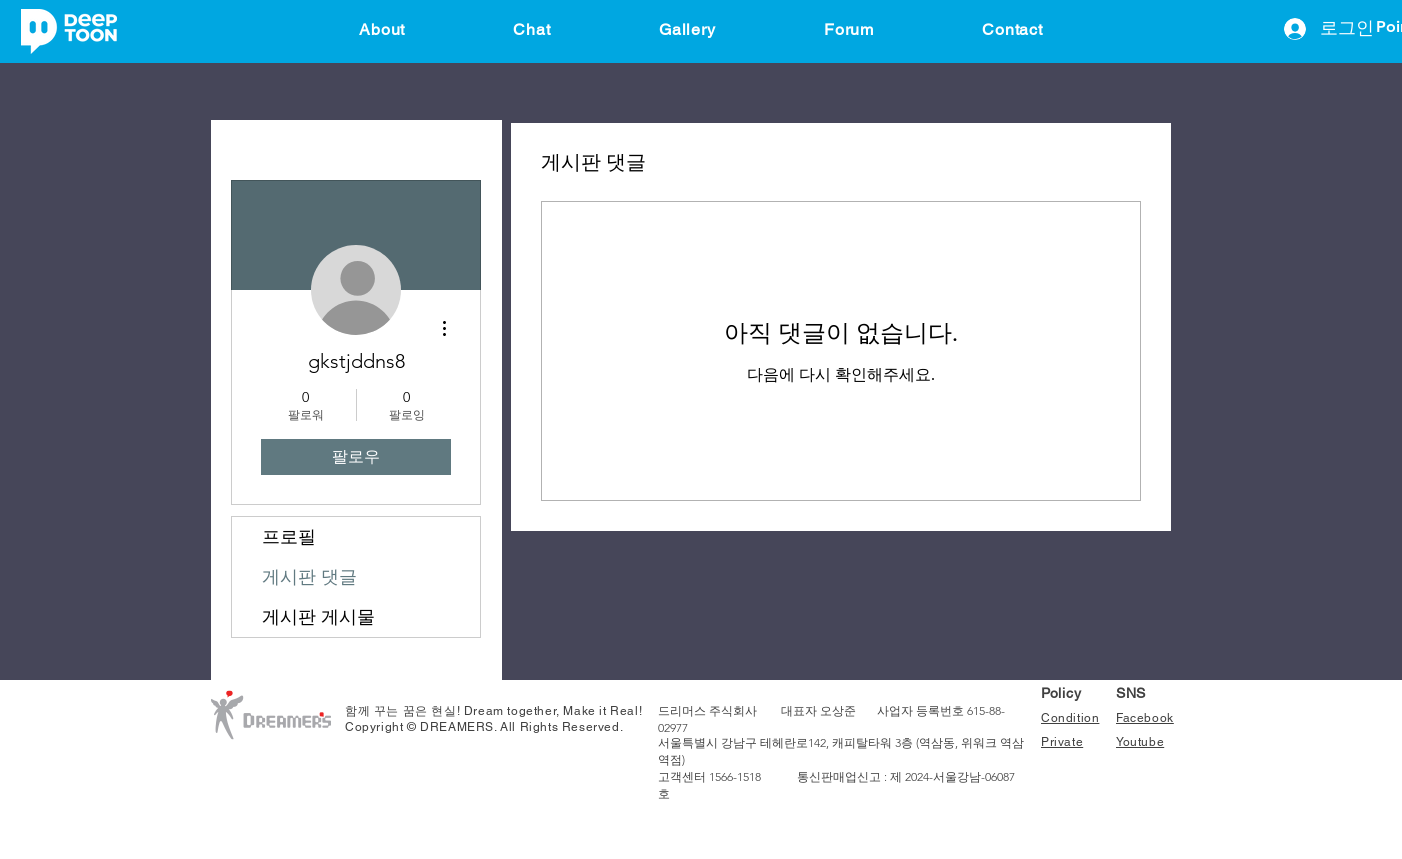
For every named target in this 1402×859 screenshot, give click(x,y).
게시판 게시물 (318, 617)
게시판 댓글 (309, 577)
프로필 (289, 537)
